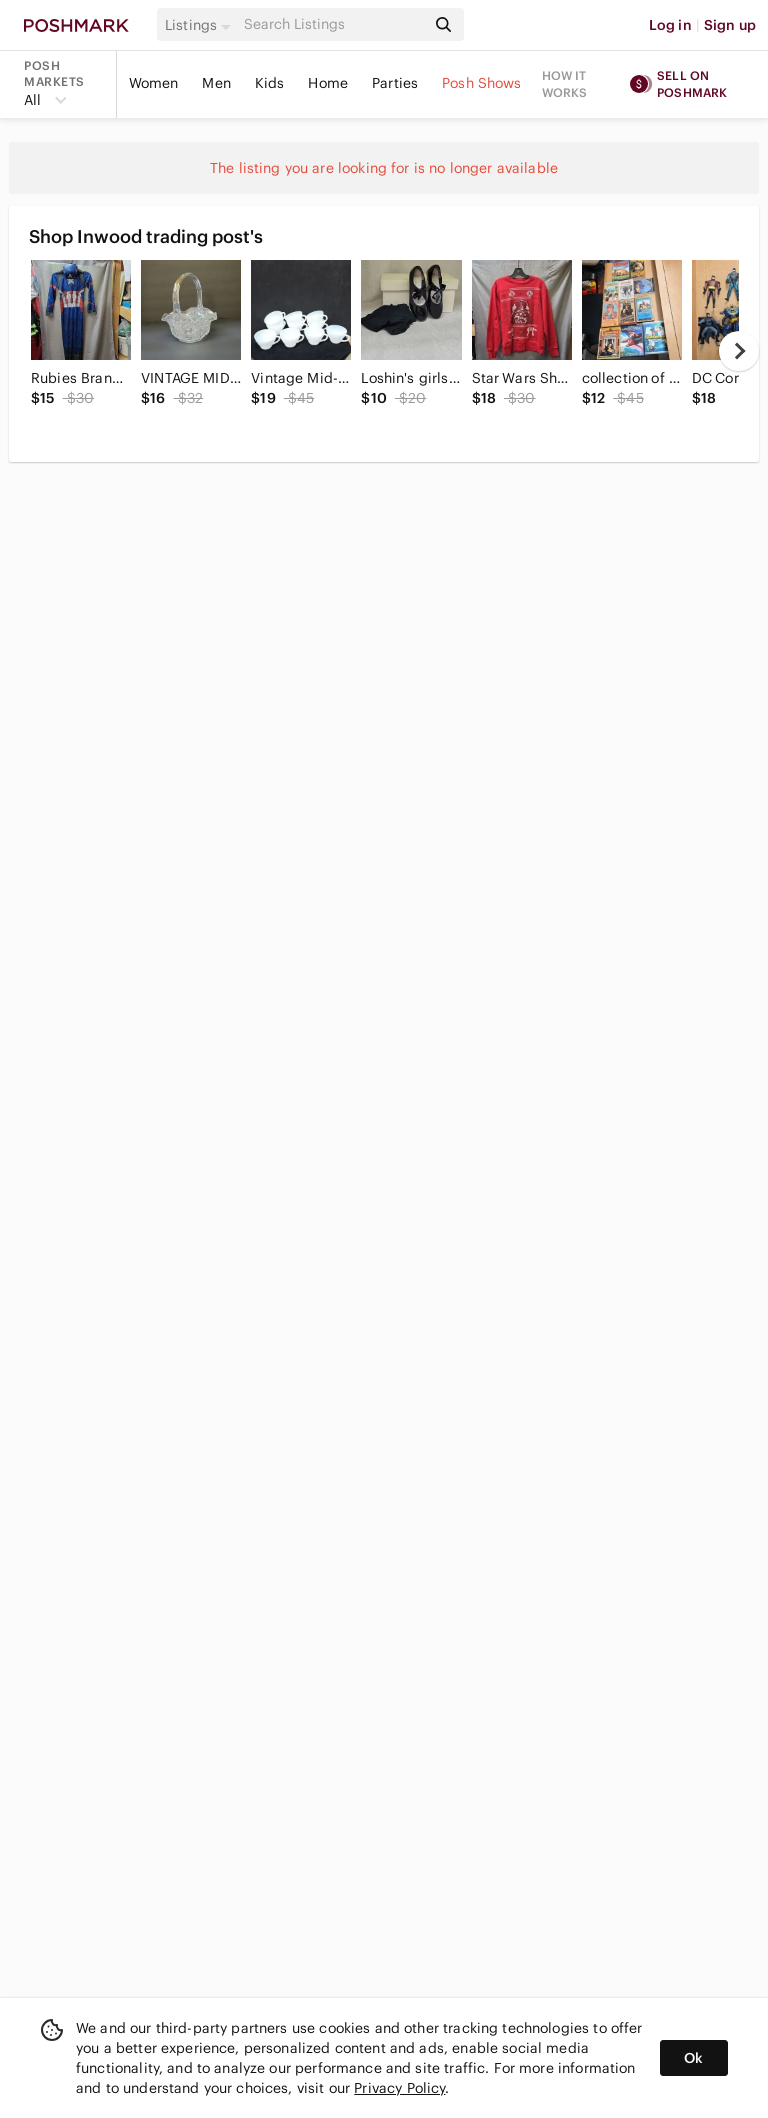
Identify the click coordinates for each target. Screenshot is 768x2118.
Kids (270, 83)
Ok (693, 2058)
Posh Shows (482, 83)
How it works (565, 84)
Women (154, 83)
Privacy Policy (399, 2088)
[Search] (333, 24)
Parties (395, 83)
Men (216, 83)
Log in (670, 25)
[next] (739, 351)
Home (328, 83)
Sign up (730, 25)
